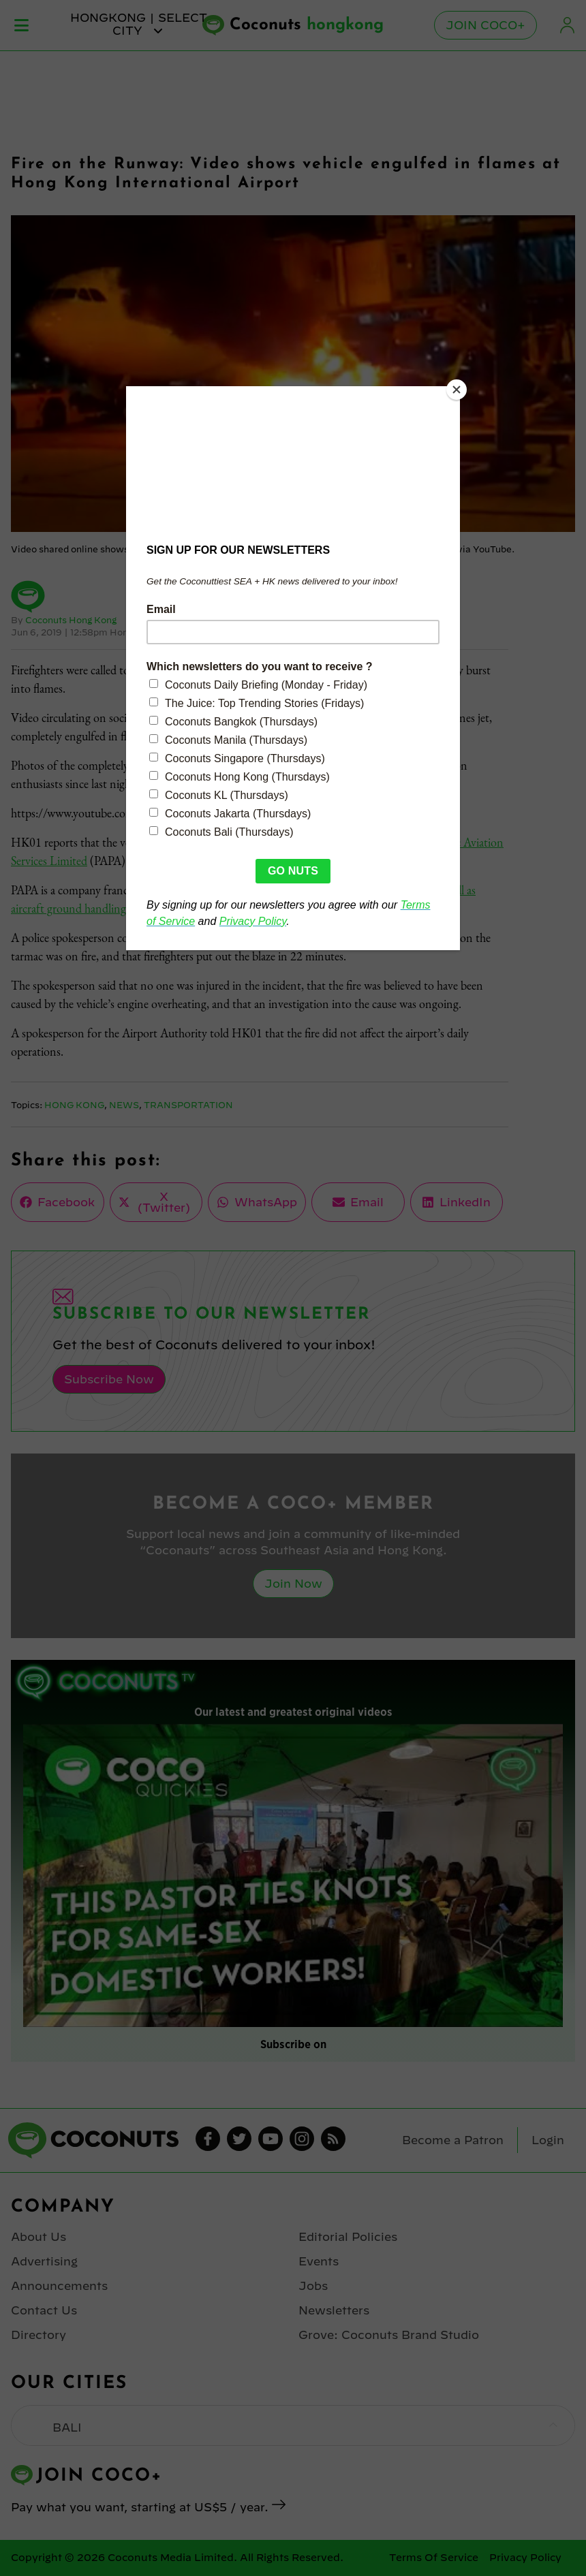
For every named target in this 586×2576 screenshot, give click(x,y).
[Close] (456, 389)
